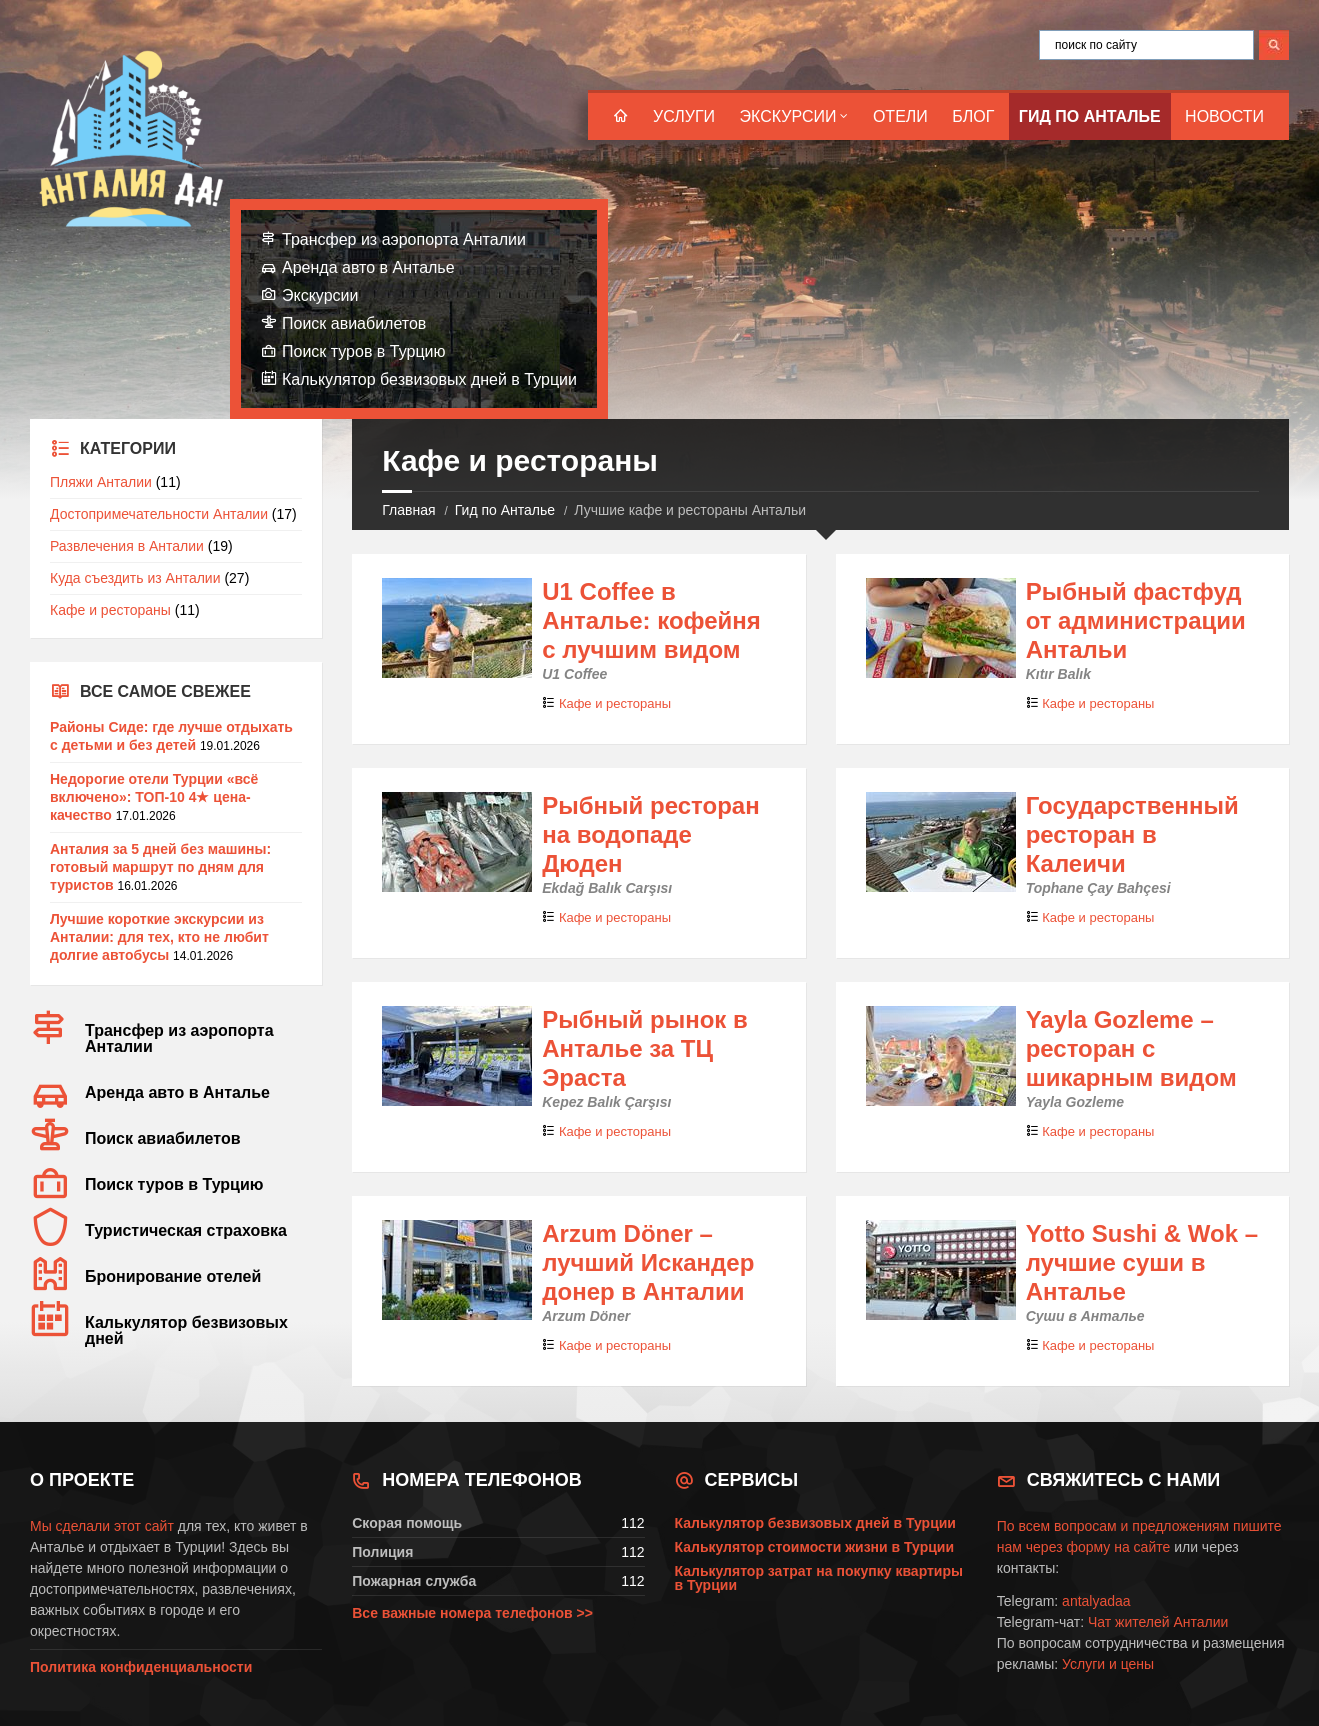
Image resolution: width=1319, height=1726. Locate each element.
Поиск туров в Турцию (364, 351)
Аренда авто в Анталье (368, 267)
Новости (1224, 116)
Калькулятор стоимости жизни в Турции (815, 1547)
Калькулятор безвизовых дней (186, 1330)
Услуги (684, 116)
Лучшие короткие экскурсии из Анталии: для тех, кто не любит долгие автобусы (159, 937)
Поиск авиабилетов (354, 323)
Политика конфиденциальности (141, 1667)
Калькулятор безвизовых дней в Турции (429, 379)
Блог (973, 116)
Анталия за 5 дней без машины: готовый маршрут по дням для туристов (160, 867)
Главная (408, 510)
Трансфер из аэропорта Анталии (404, 239)
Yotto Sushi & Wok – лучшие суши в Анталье (1142, 1262)
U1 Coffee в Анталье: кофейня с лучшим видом (651, 620)
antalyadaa (1096, 1601)
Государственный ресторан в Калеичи (1132, 834)
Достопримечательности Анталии (159, 514)
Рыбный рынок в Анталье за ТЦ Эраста (645, 1048)
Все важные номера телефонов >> (472, 1613)
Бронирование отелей (173, 1276)
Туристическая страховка (186, 1230)
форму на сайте (1118, 1547)
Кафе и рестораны (615, 703)
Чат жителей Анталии (1158, 1622)
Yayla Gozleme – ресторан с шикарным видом (1131, 1048)
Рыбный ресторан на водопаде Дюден (650, 834)
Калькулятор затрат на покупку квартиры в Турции (819, 1578)
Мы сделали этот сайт (102, 1526)
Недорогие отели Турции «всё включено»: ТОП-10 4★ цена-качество (154, 797)
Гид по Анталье (1090, 116)
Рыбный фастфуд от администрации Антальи (1136, 620)
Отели (900, 116)
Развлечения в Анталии (127, 546)
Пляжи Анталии (101, 482)
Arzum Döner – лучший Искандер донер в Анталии (648, 1262)
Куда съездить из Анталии (135, 578)
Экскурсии (788, 116)
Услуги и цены (1108, 1664)
